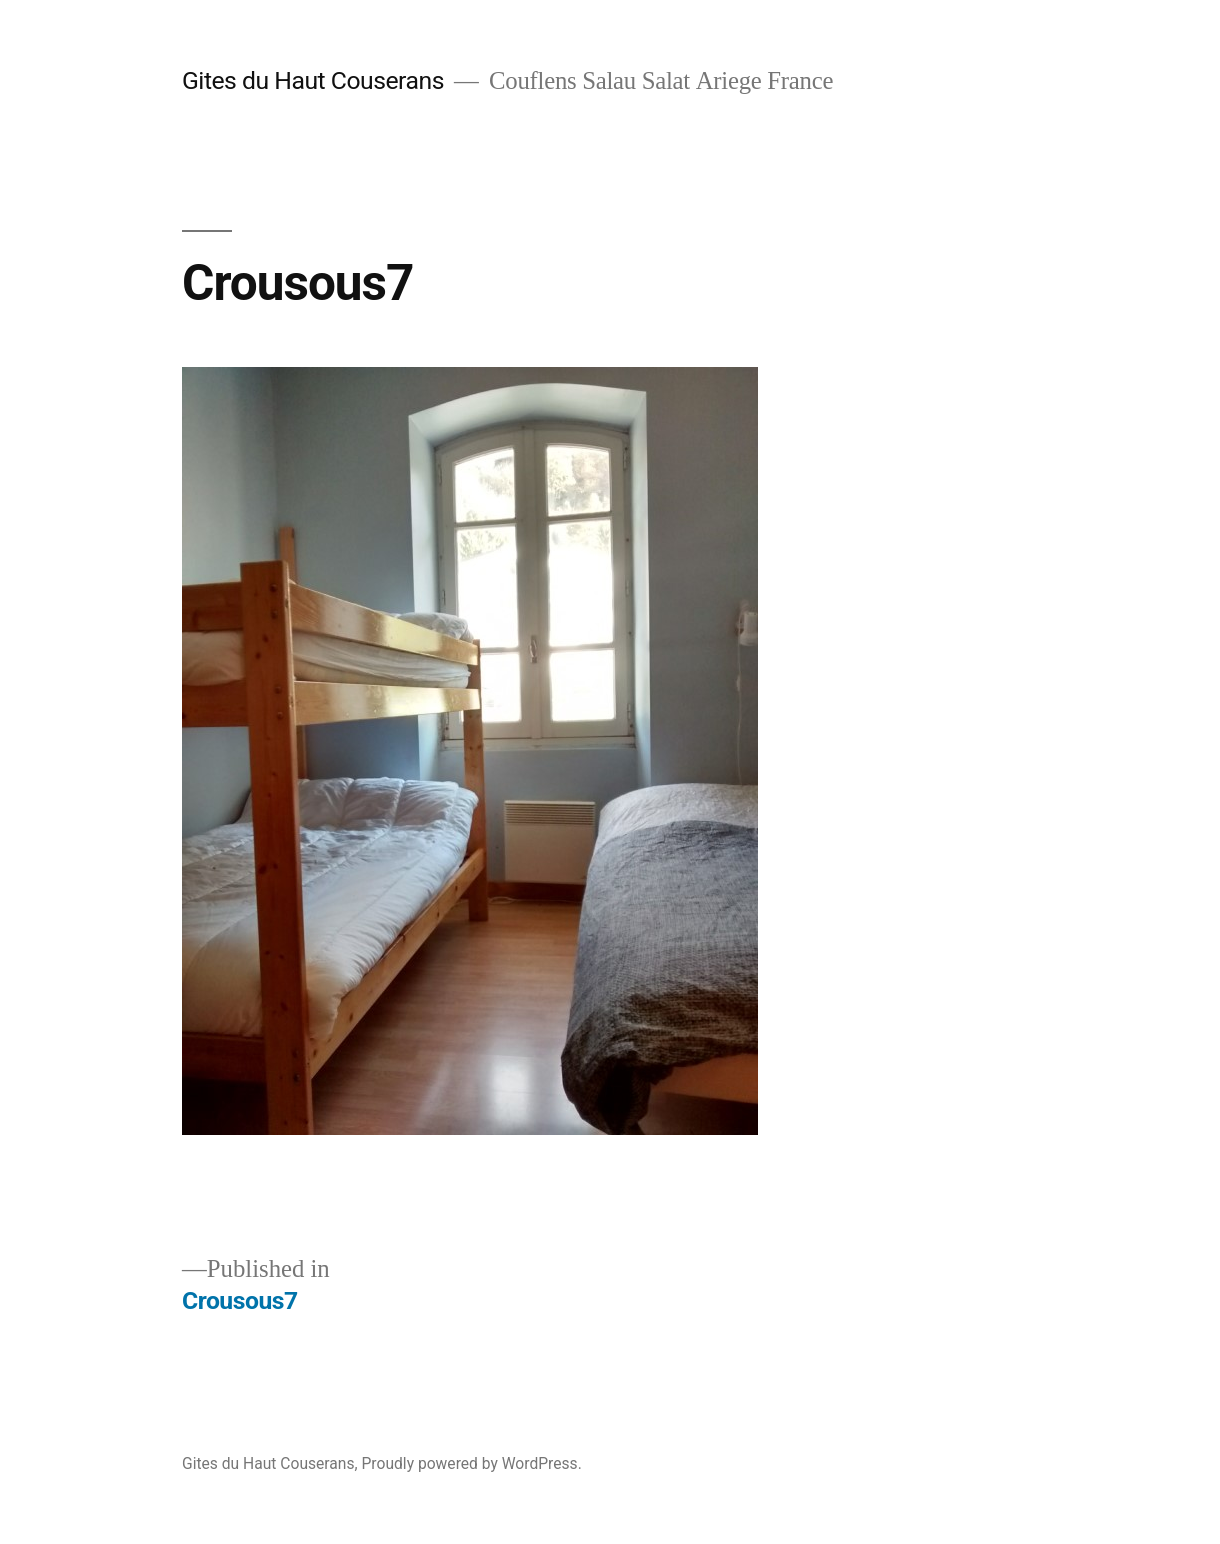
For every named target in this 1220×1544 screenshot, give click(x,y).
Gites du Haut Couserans (313, 80)
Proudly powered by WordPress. (472, 1463)
